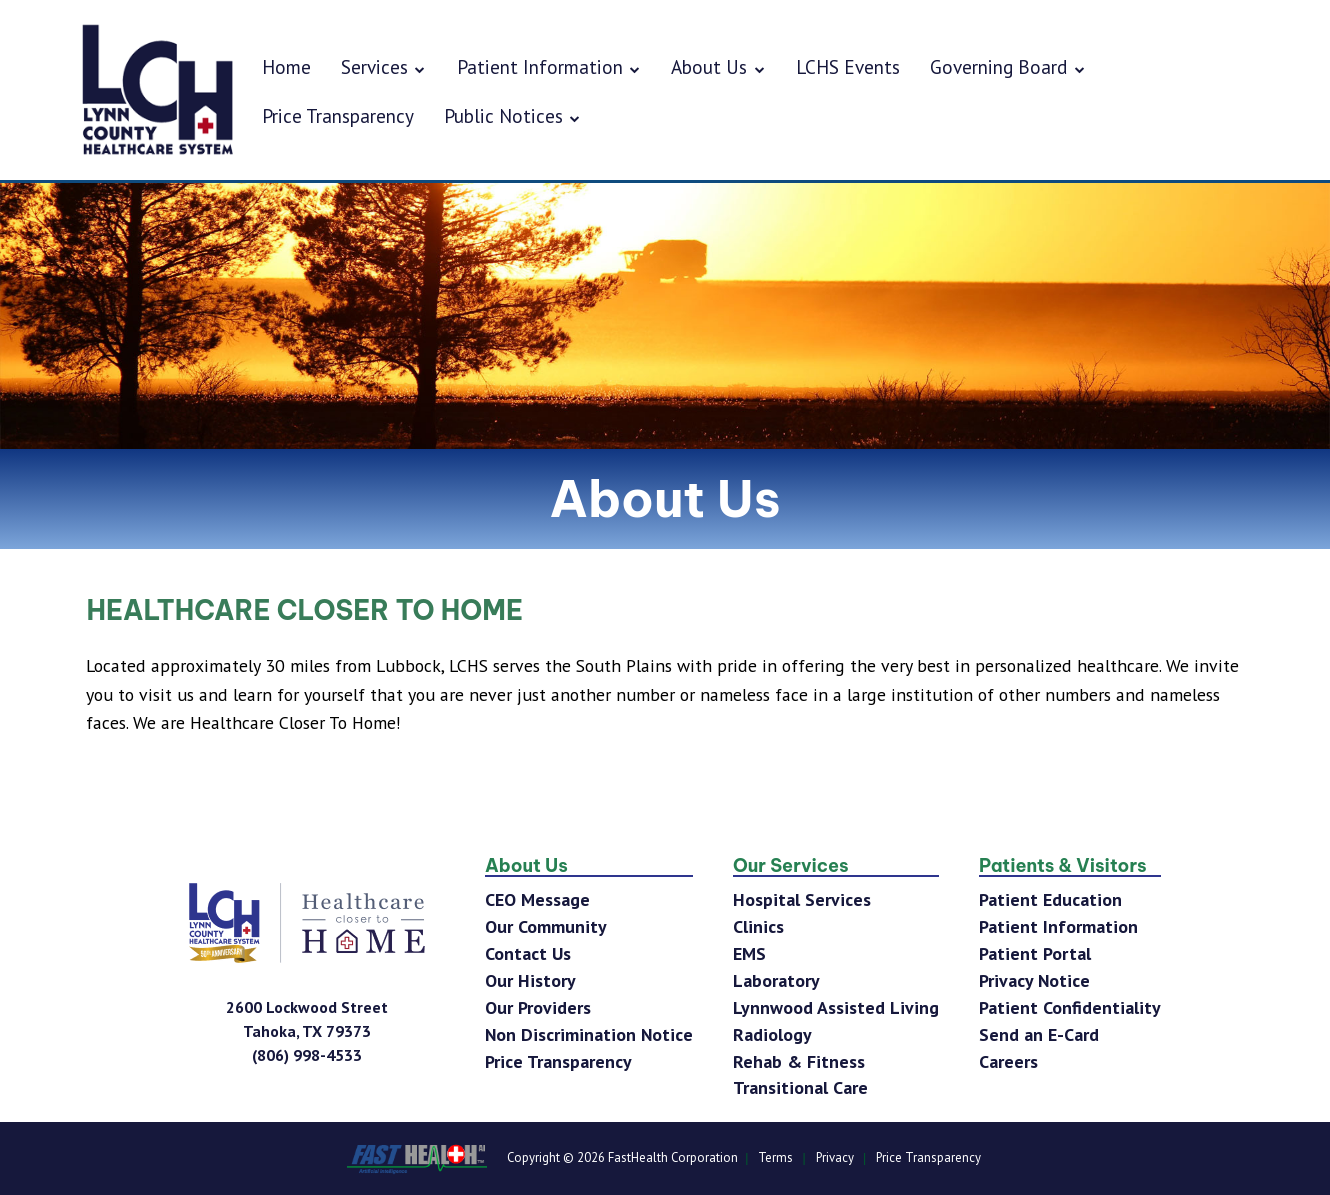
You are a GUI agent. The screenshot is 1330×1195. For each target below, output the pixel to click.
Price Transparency (338, 115)
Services (384, 66)
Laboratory (776, 980)
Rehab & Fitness (799, 1061)
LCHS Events (848, 66)
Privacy (835, 1158)
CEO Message (537, 899)
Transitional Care (800, 1087)
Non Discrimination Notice (589, 1034)
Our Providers (538, 1007)
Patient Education (1050, 899)
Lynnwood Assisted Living (836, 1007)
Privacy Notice (1034, 980)
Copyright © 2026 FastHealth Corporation (622, 1158)
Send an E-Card (1039, 1034)
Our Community (546, 926)
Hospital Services (802, 899)
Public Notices (513, 115)
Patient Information (549, 66)
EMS (749, 953)
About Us (718, 66)
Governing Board (1008, 66)
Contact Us (528, 953)
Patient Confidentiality (1070, 1007)
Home (286, 66)
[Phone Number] (307, 1055)
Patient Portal (1035, 953)
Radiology (772, 1034)
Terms (775, 1158)
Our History (530, 980)
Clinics (758, 926)
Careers (1008, 1061)
